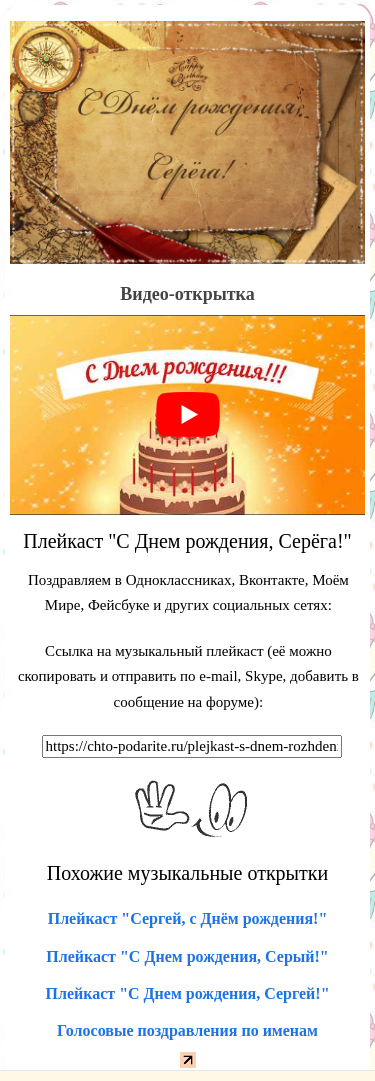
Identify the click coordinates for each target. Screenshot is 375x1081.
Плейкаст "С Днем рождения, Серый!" (187, 956)
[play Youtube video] (187, 415)
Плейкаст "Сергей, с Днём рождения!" (188, 918)
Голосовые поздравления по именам (187, 1030)
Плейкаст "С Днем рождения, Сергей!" (187, 993)
